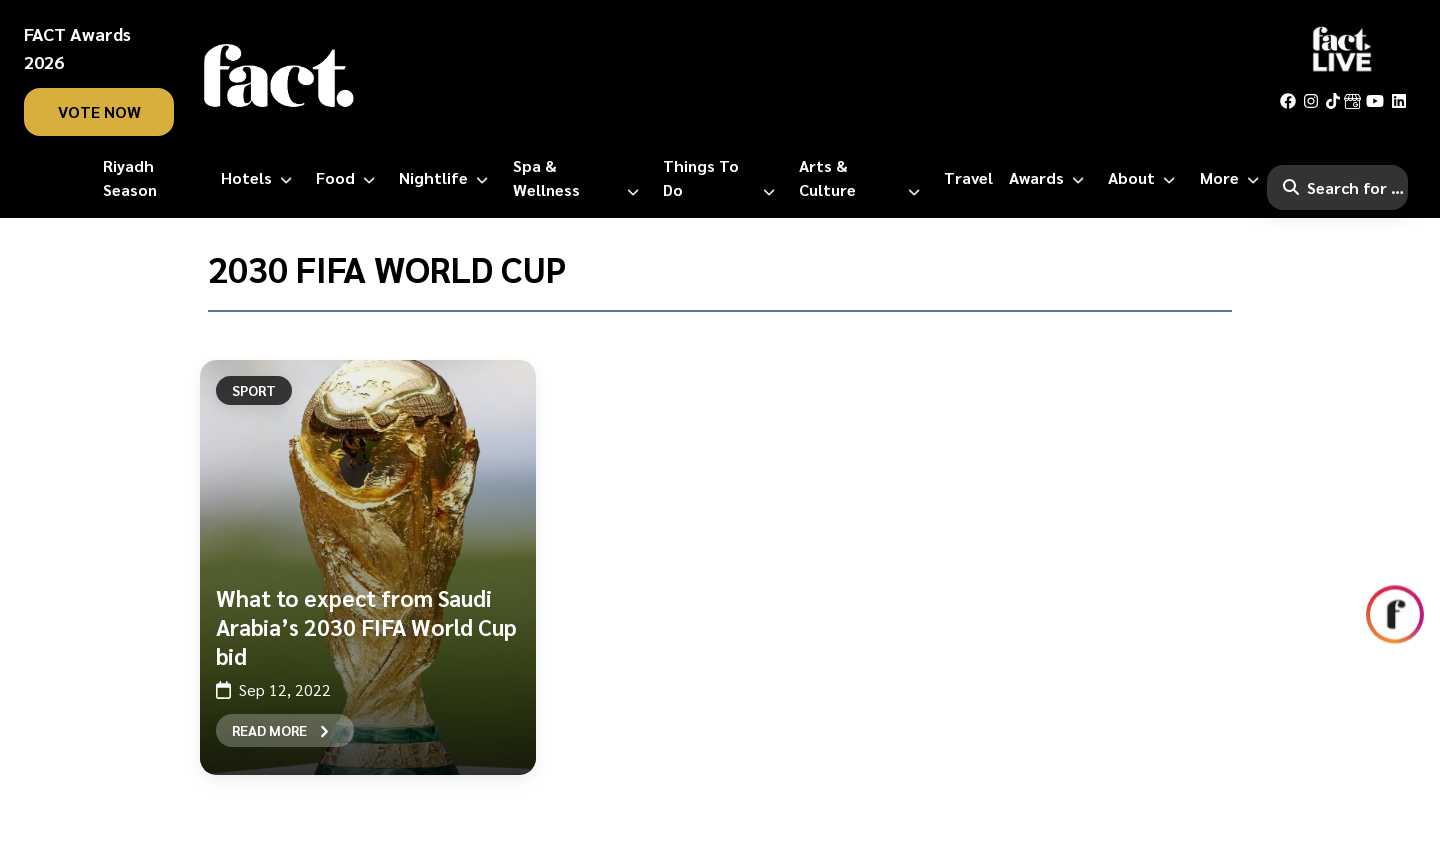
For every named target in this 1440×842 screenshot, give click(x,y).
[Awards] (1050, 178)
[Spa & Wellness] (580, 178)
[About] (1145, 178)
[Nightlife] (447, 178)
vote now (99, 111)
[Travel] (968, 178)
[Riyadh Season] (154, 178)
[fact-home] (279, 76)
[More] (1233, 178)
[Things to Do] (723, 178)
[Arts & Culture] (863, 178)
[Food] (349, 178)
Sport (254, 390)
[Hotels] (260, 178)
